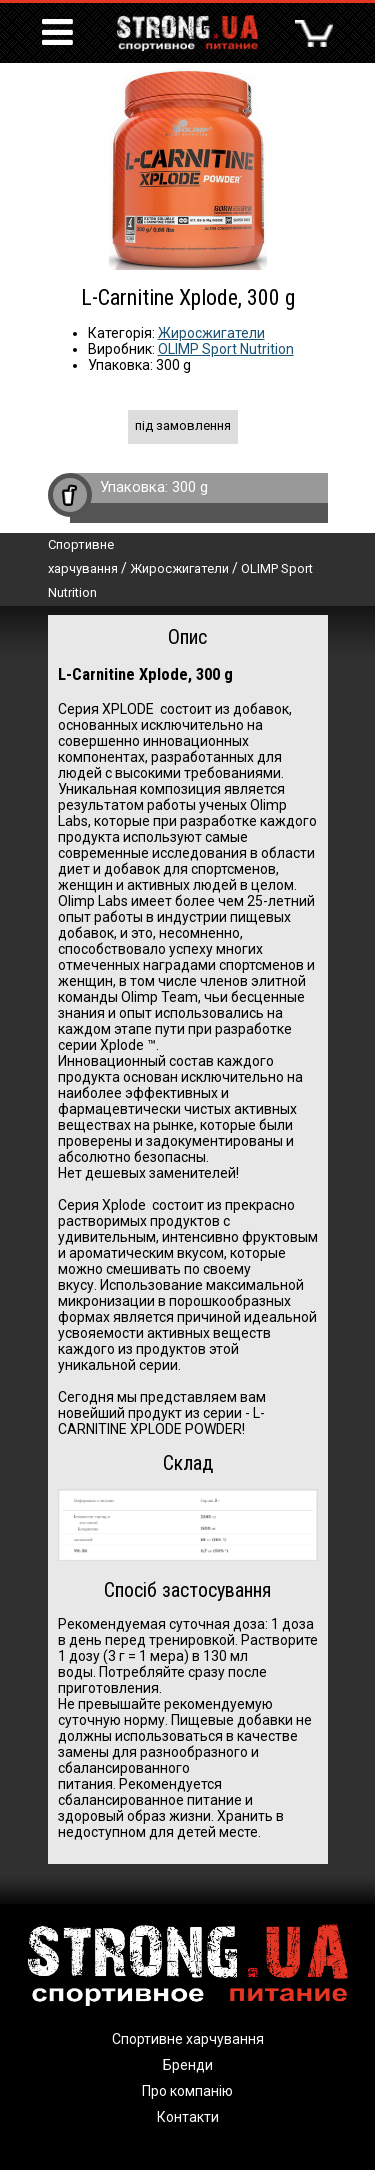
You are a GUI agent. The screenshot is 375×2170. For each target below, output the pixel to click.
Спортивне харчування (188, 2039)
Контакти (188, 2117)
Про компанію (187, 2091)
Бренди (188, 2065)
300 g (190, 487)
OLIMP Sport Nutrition (226, 349)
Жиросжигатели (211, 333)
